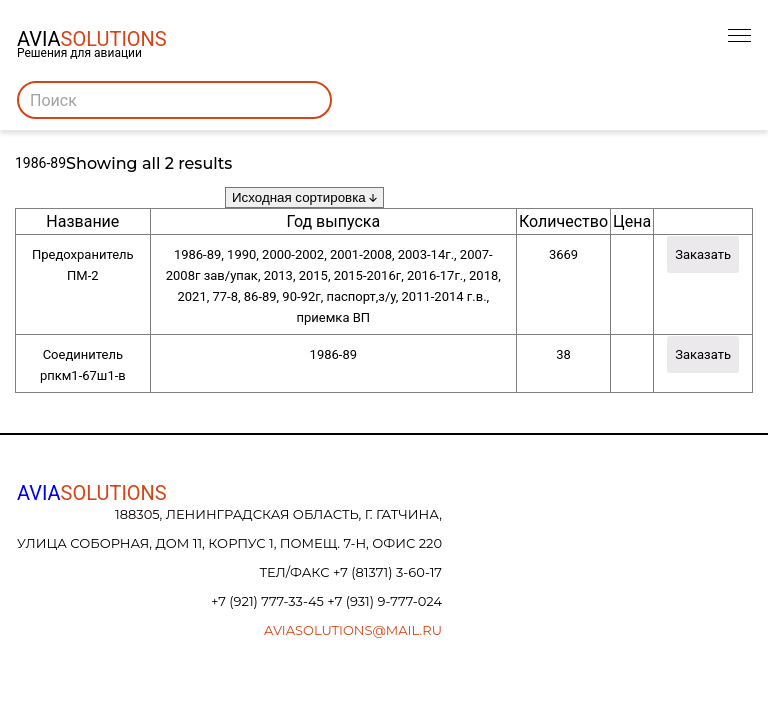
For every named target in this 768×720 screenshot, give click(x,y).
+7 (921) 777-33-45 (269, 601)
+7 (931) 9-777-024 (384, 601)
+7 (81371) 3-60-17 (387, 572)
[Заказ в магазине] (304, 197)
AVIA (92, 493)
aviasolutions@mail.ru (353, 630)
